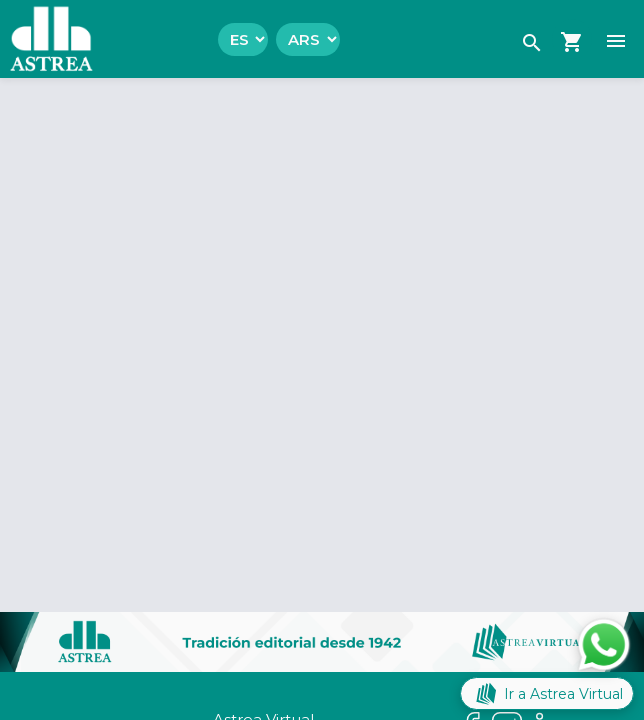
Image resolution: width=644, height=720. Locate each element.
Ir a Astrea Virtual (547, 693)
